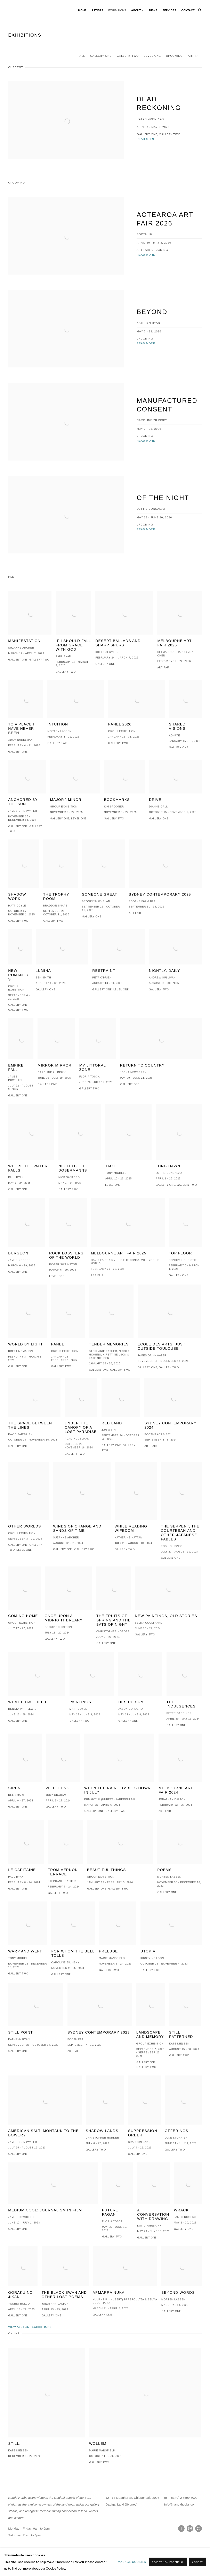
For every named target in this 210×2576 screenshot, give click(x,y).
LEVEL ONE (152, 55)
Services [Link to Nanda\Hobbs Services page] (169, 10)
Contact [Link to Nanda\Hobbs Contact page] (188, 10)
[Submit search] (200, 9)
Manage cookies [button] (48, 2550)
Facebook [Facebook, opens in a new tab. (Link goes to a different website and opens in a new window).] (181, 2528)
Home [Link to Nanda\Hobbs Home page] (82, 10)
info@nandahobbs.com (180, 2504)
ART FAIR (195, 55)
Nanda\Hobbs (22, 10)
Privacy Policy (19, 2550)
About (136, 10)
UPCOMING (174, 55)
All (82, 55)
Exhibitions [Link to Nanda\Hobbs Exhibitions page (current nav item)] (117, 10)
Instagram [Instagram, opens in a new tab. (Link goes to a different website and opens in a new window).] (190, 2528)
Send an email (198, 2528)
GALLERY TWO (128, 55)
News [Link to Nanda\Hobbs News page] (153, 10)
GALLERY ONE (101, 55)
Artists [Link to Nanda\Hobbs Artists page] (97, 10)
